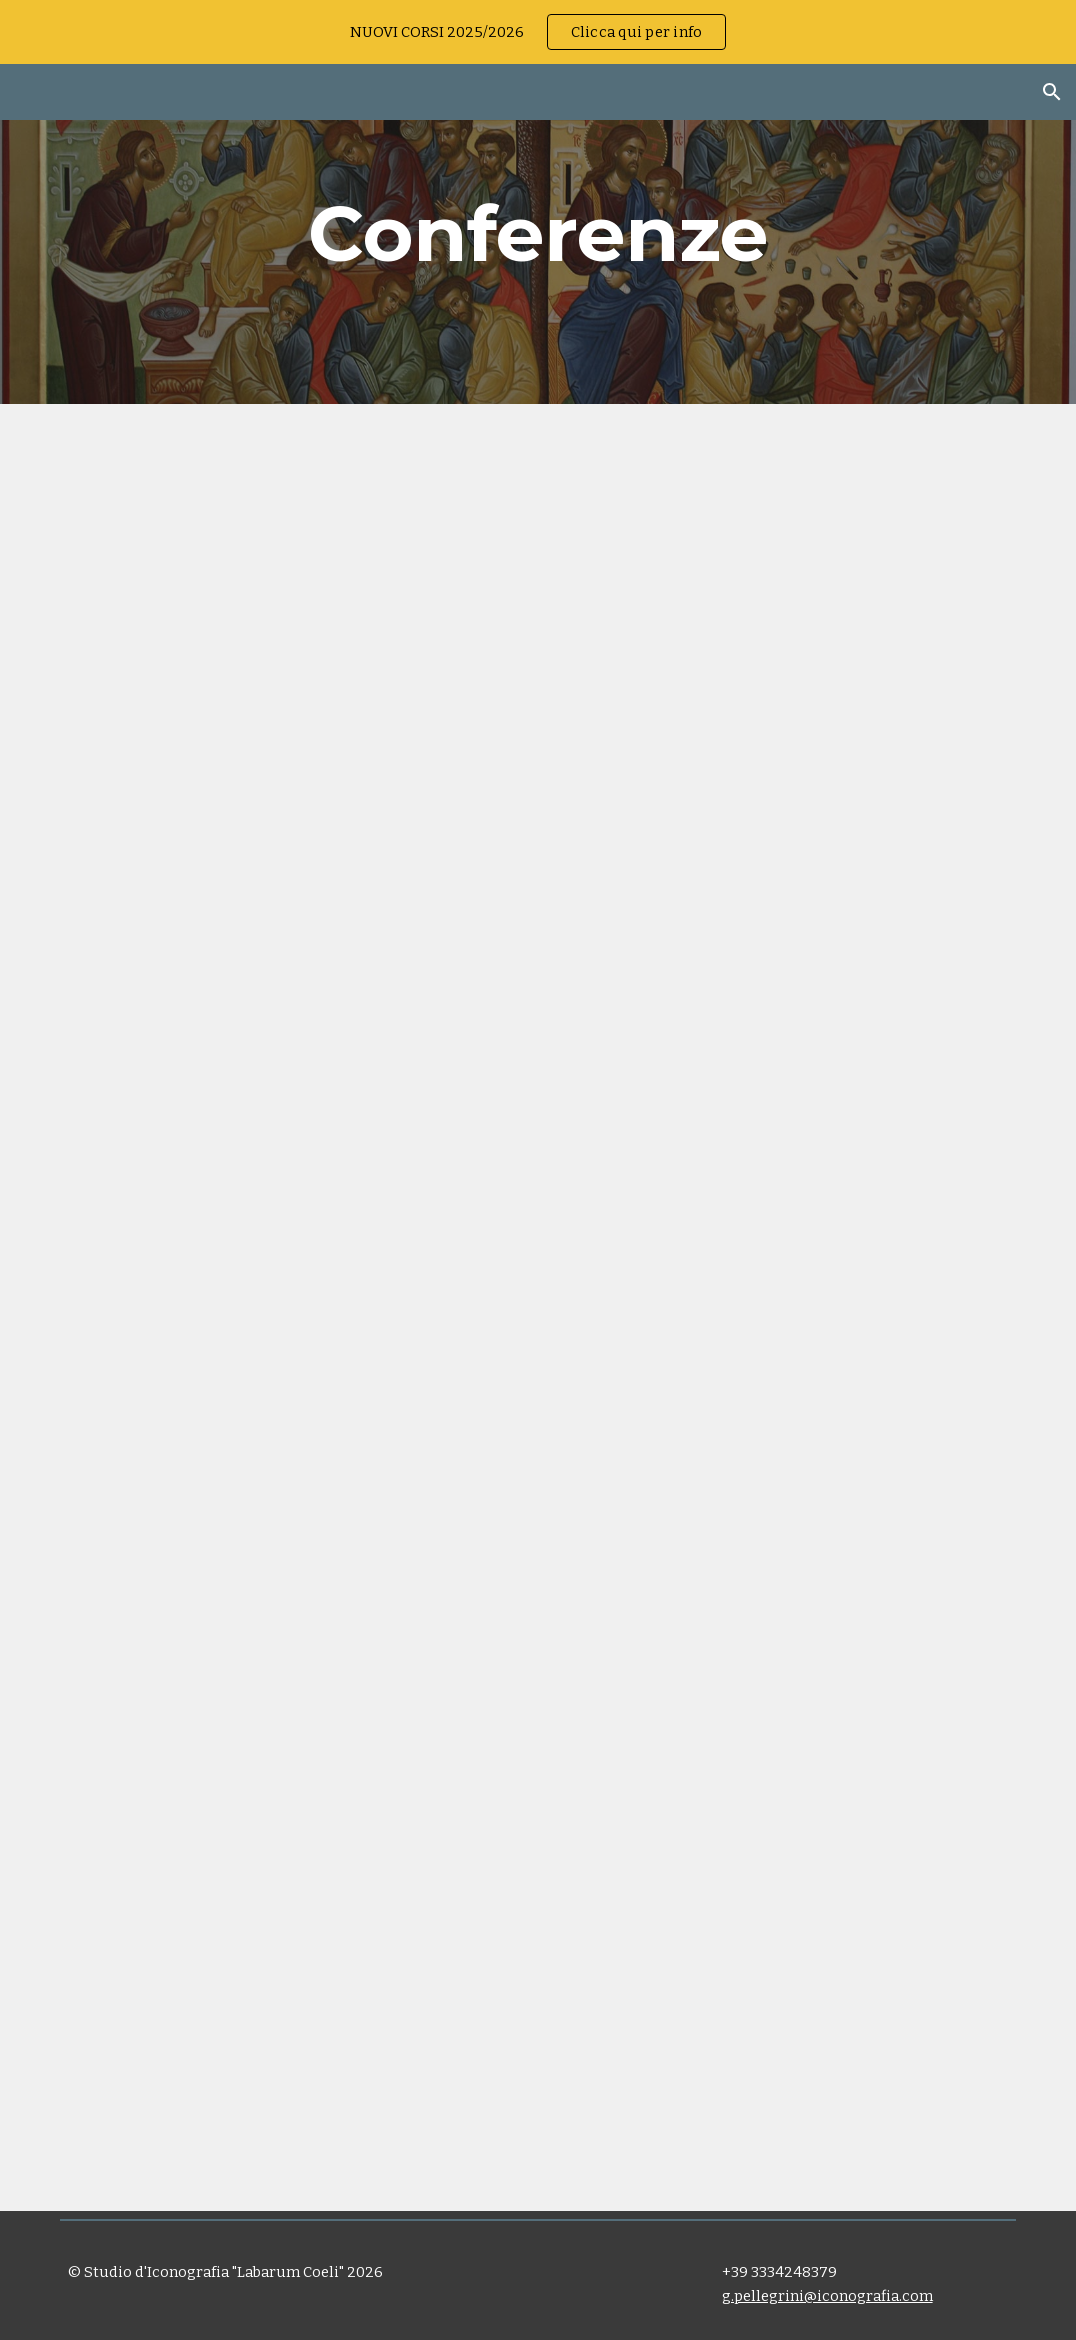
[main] (538, 234)
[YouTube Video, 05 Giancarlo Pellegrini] (293, 2030)
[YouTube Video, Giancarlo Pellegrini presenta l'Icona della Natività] (783, 1126)
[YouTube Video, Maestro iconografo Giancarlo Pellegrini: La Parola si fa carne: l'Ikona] (783, 674)
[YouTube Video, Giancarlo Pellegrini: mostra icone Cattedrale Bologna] (293, 1126)
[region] (538, 32)
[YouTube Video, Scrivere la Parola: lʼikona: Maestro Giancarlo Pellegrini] (293, 674)
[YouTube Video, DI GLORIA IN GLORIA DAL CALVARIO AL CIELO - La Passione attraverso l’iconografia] (783, 1578)
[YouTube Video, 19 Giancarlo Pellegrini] (783, 2030)
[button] (1052, 92)
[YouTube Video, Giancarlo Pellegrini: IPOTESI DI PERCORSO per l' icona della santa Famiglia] (293, 1578)
